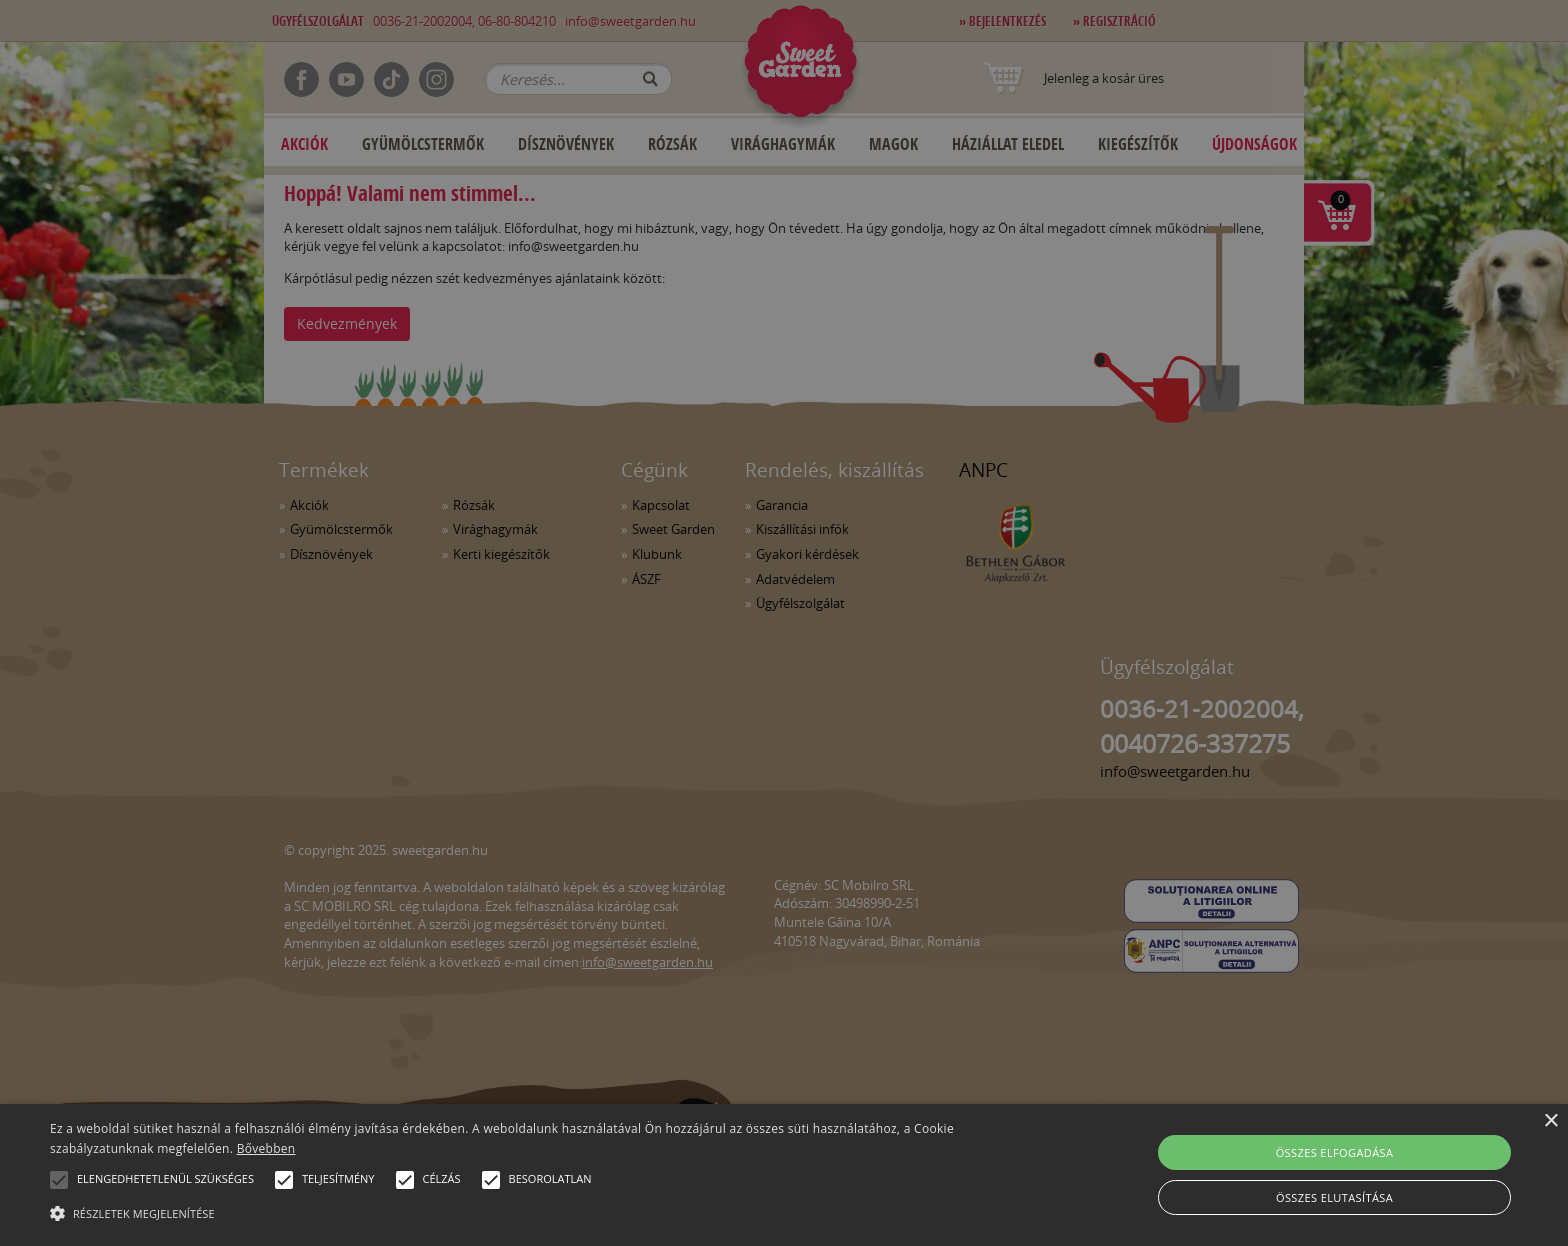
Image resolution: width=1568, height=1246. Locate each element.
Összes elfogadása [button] (1335, 1152)
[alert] (784, 623)
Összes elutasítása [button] (1334, 1197)
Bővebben (266, 1148)
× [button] (1550, 1121)
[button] (59, 1180)
